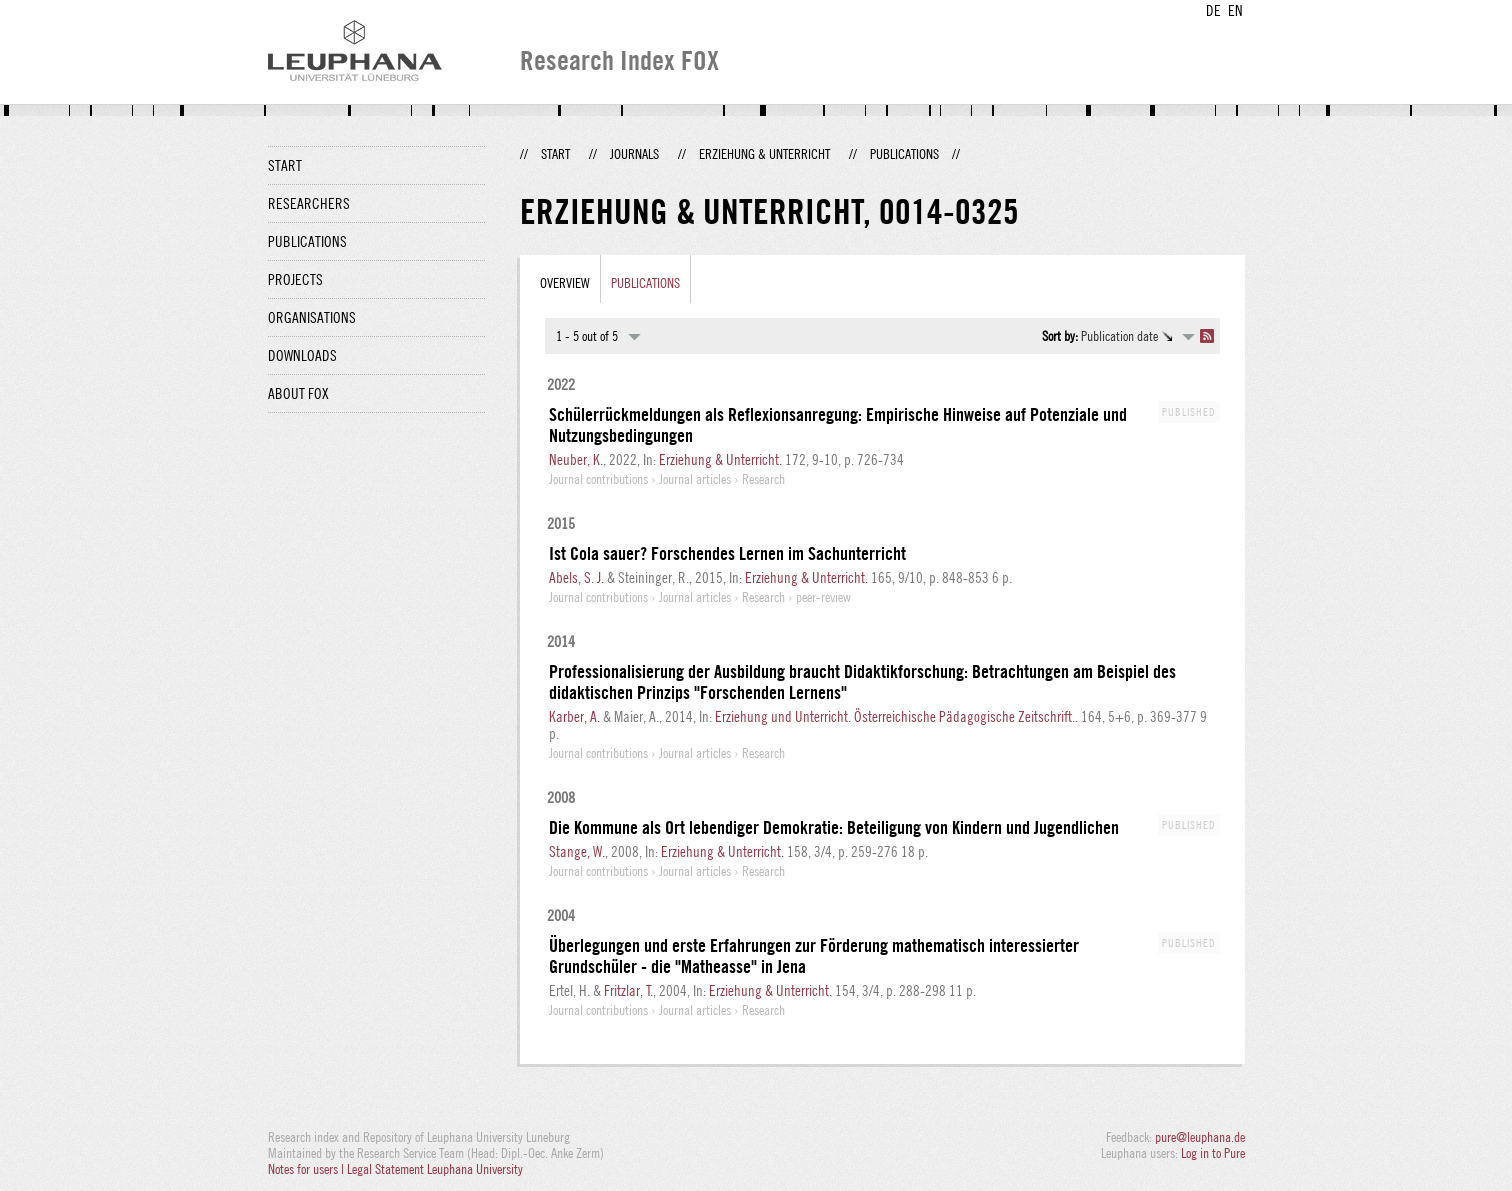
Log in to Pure (1213, 1153)
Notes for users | (307, 1169)
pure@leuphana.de (1200, 1137)
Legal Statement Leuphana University (435, 1169)
